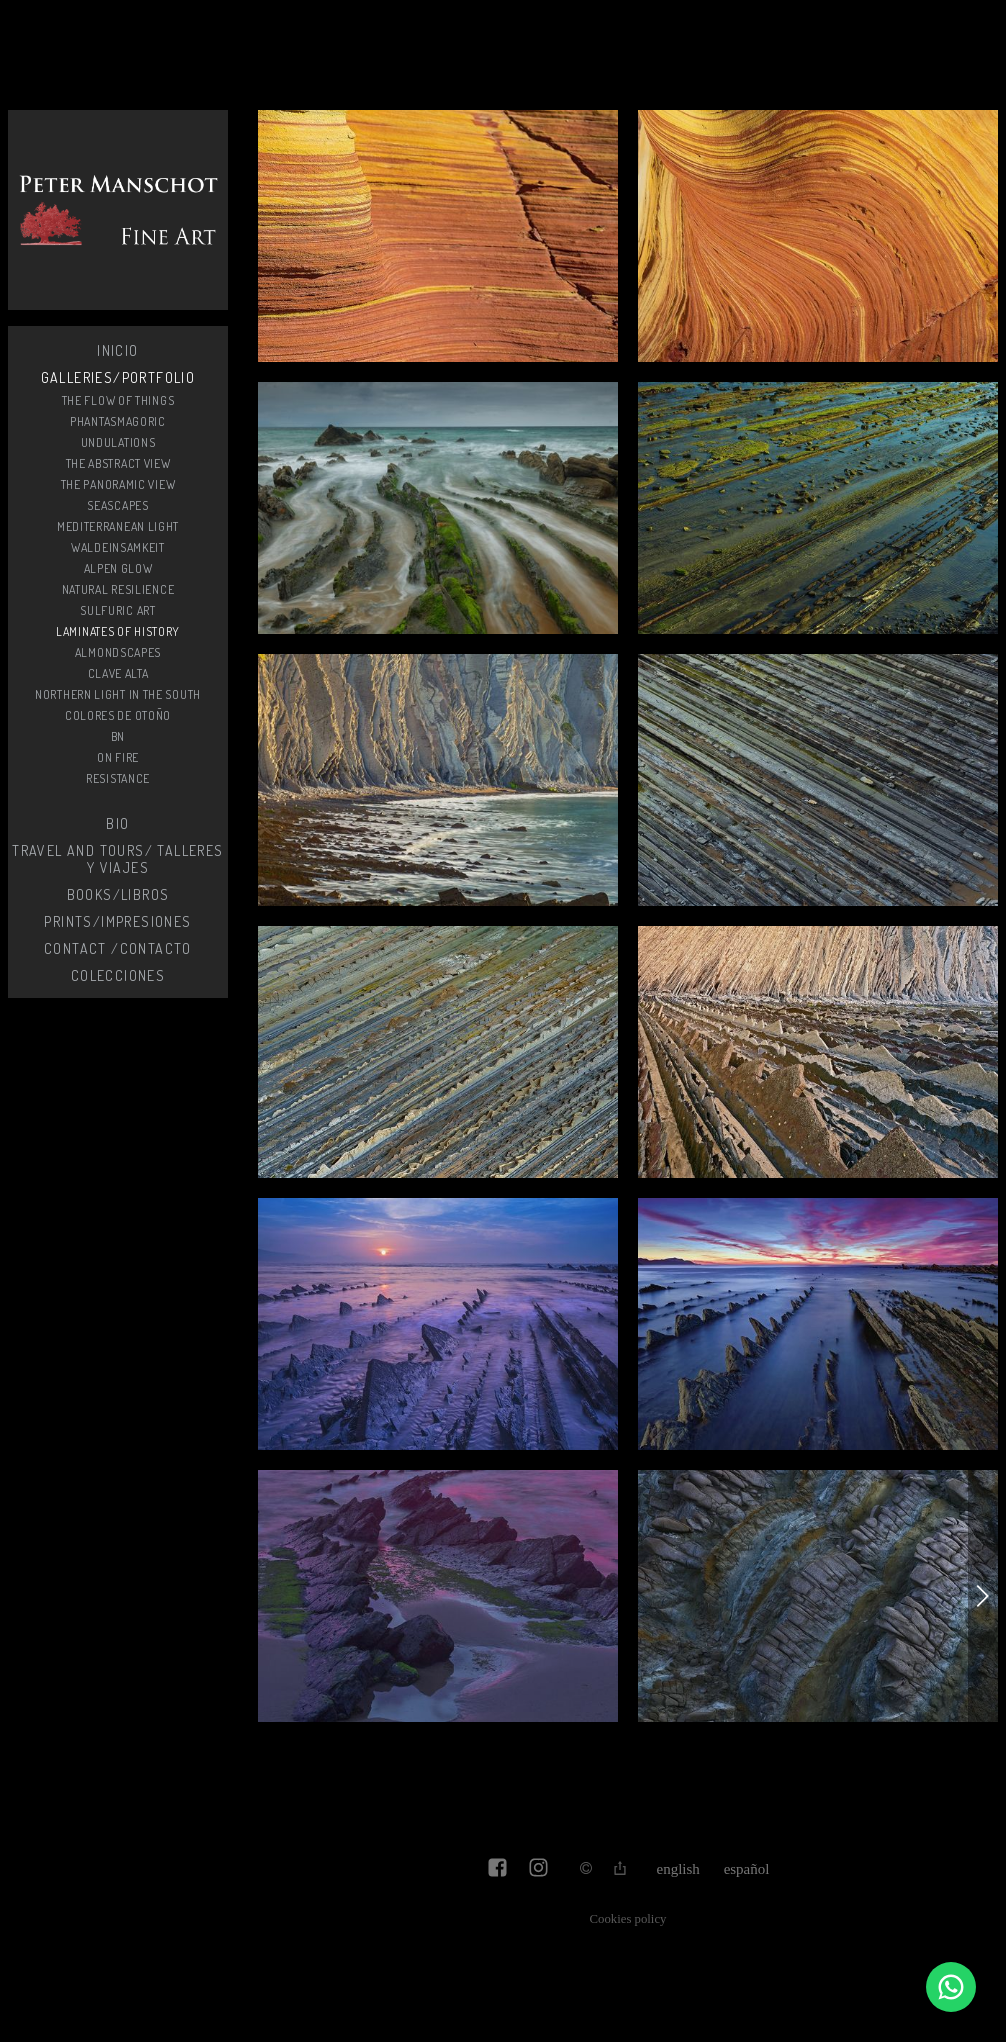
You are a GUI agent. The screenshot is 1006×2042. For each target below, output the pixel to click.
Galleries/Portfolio (118, 377)
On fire (118, 757)
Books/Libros (118, 894)
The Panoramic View (118, 484)
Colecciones (118, 975)
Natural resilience (118, 589)
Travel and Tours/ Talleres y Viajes (117, 859)
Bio (117, 823)
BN (118, 736)
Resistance (118, 778)
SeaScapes (117, 505)
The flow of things (118, 400)
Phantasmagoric (118, 421)
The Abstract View (118, 463)
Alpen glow (118, 568)
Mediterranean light (118, 526)
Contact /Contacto (118, 948)
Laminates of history (118, 631)
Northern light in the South (118, 694)
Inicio (117, 350)
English (678, 1869)
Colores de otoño (118, 715)
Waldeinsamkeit (118, 547)
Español (747, 1869)
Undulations (118, 442)
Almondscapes (118, 652)
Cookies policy (628, 1919)
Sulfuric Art (117, 610)
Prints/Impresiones (117, 921)
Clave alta (118, 673)
